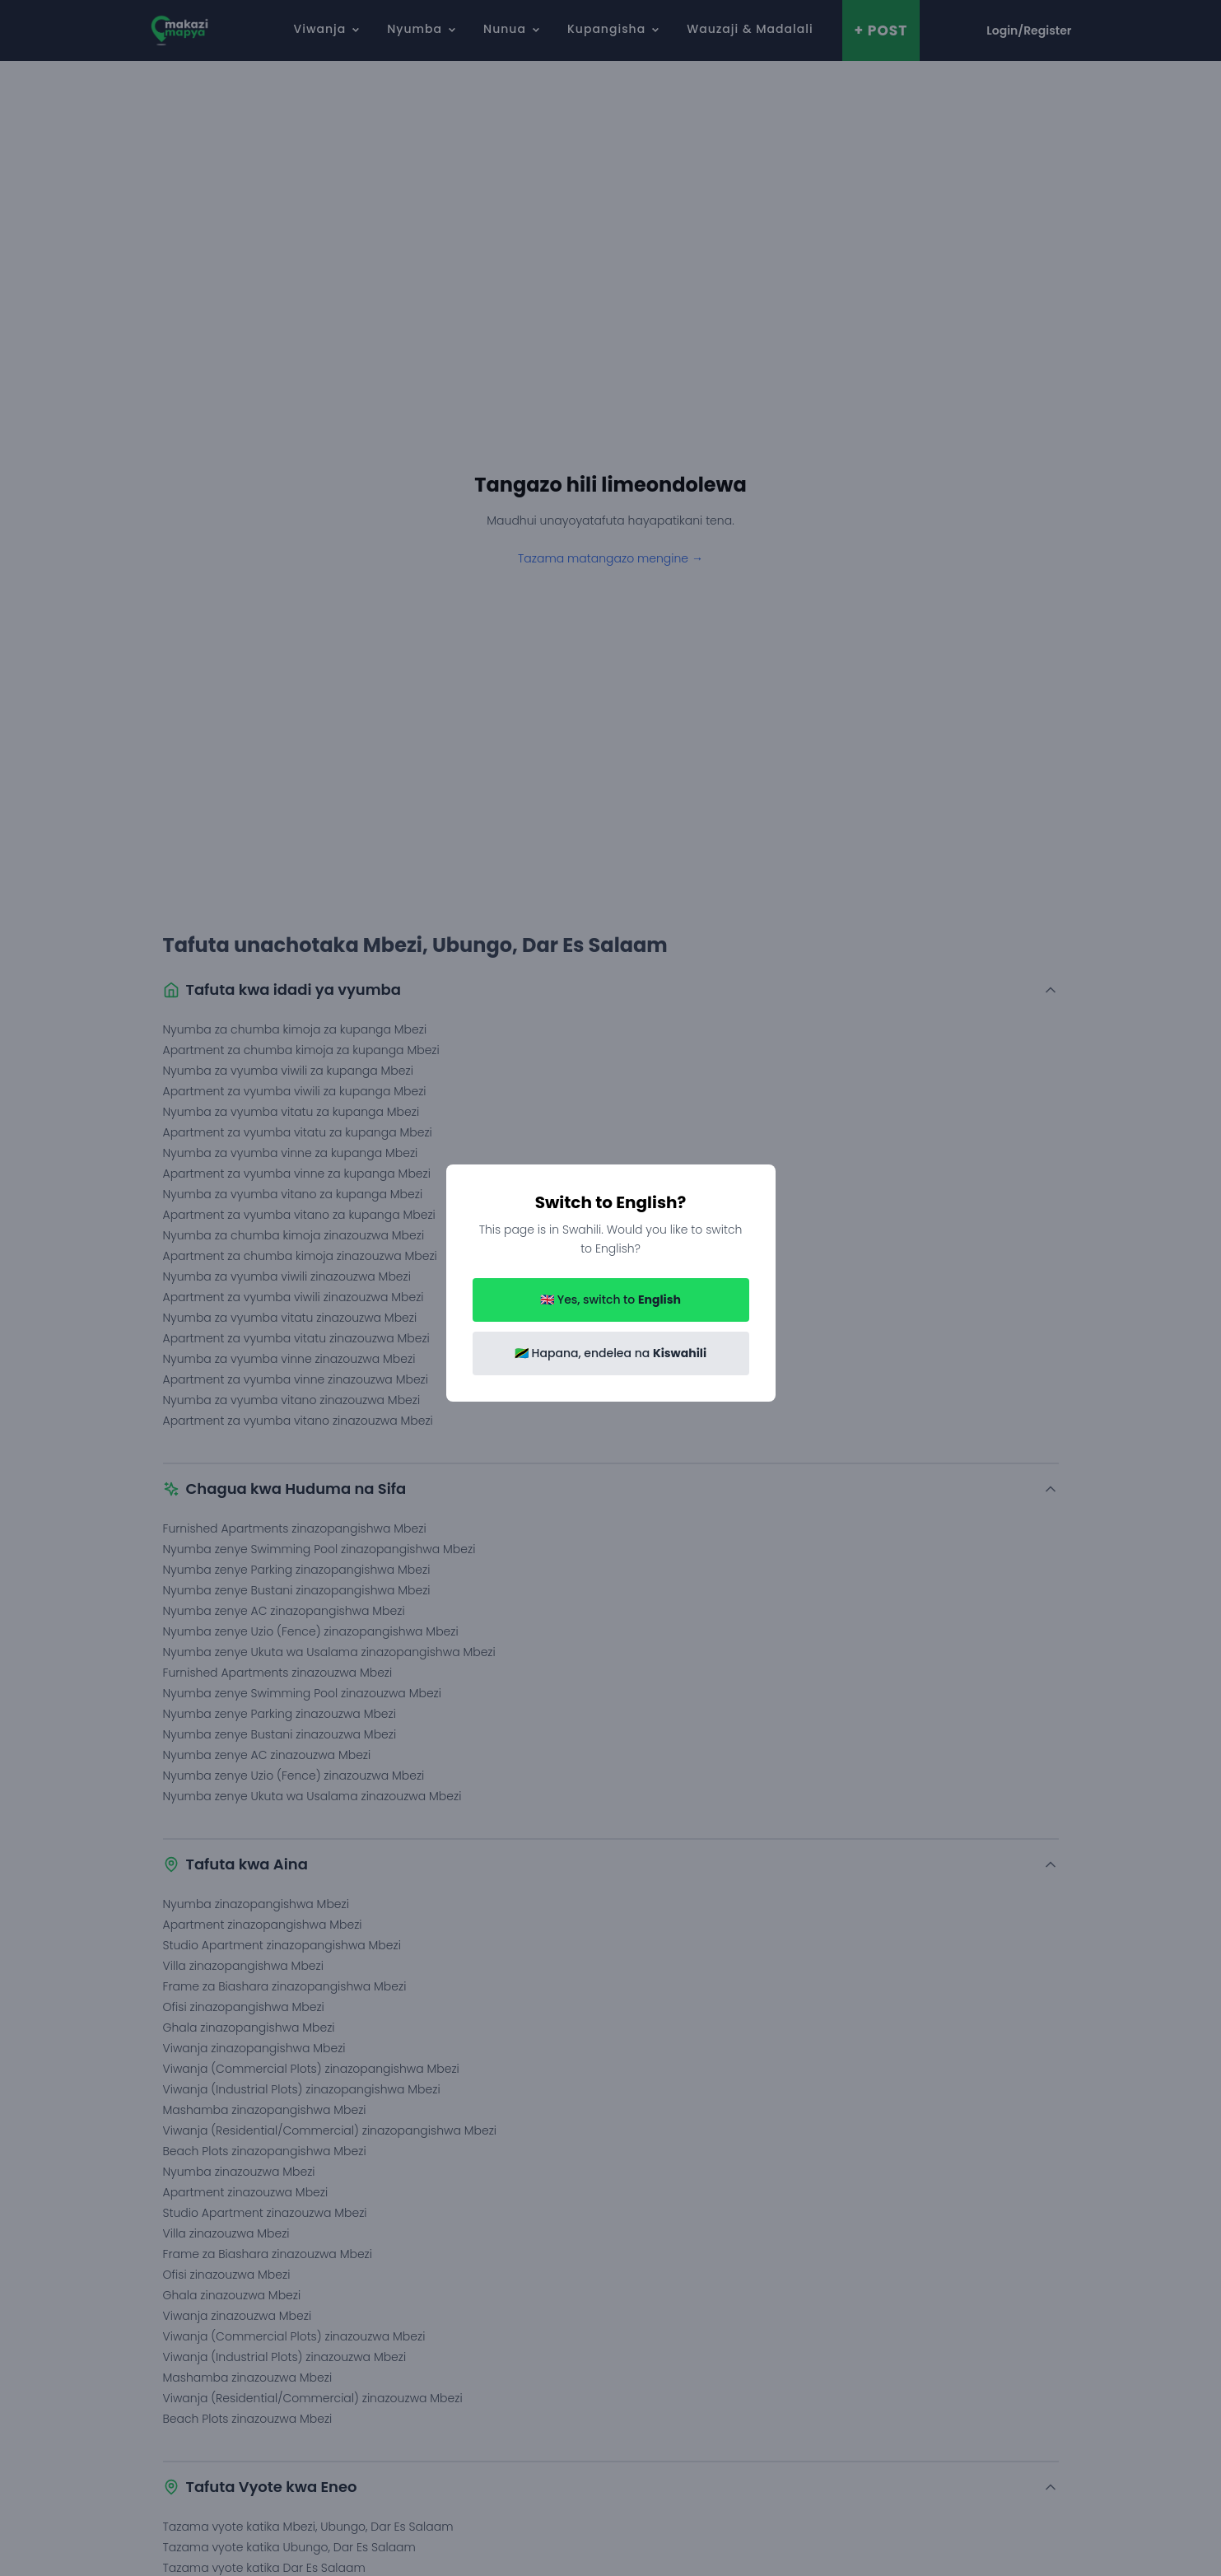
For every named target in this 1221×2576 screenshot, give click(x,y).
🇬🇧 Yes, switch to (610, 1299)
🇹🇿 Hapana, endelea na (610, 1353)
